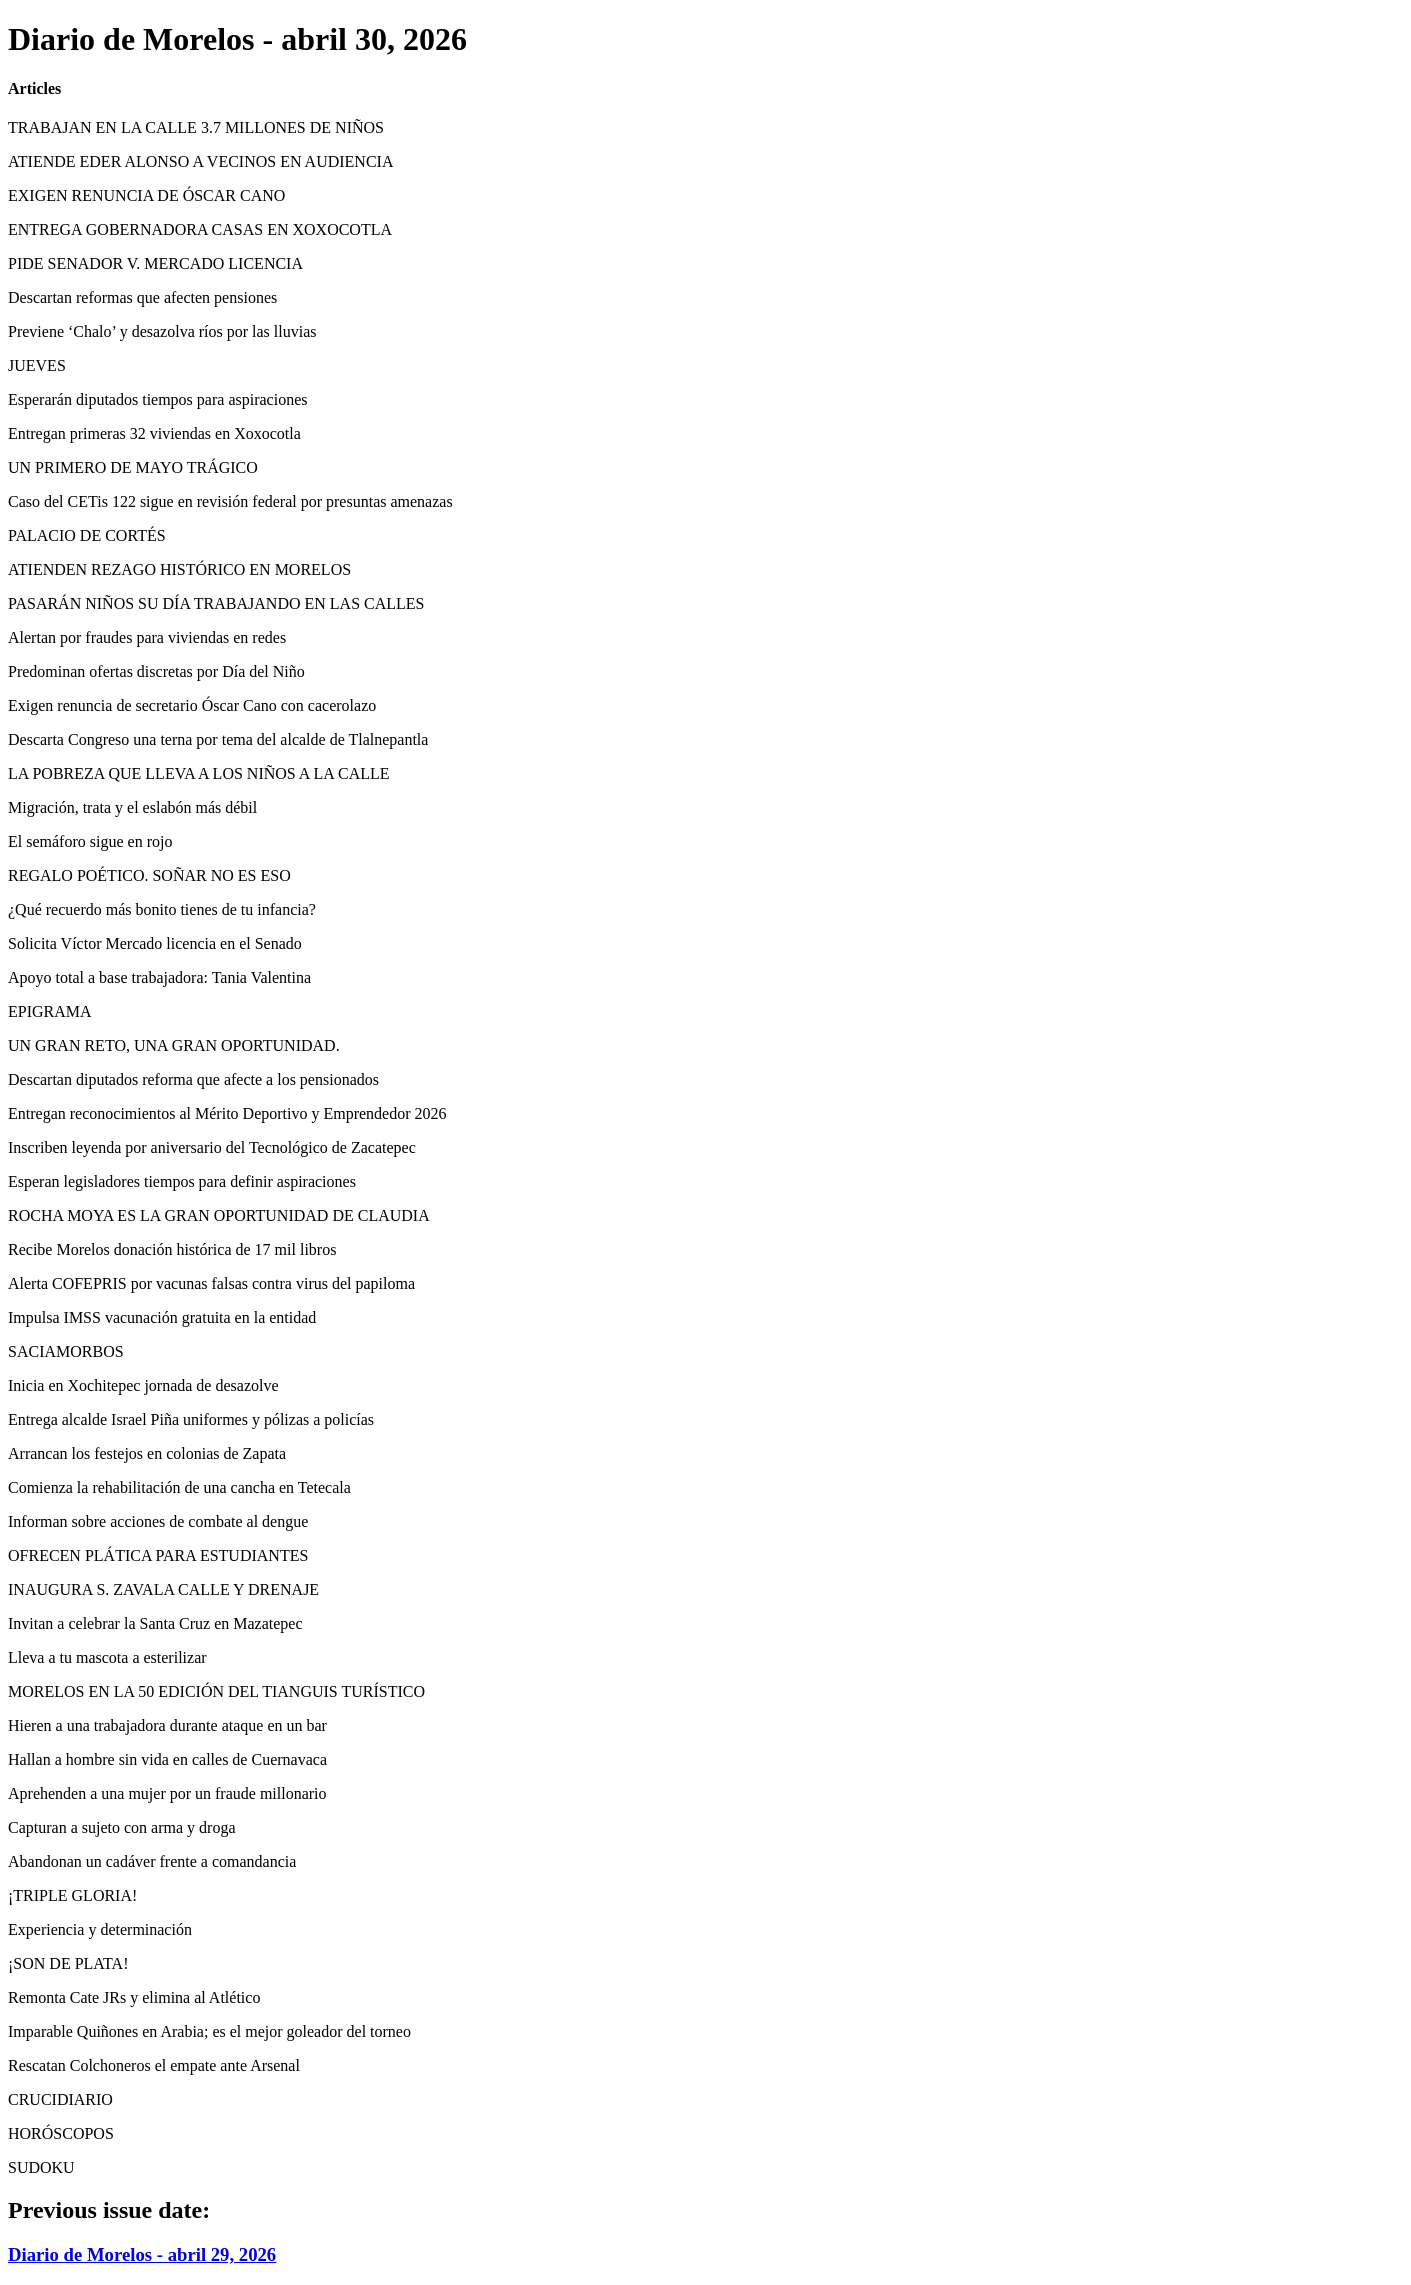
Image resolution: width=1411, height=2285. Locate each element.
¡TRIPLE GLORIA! (72, 1895)
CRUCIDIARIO (60, 2099)
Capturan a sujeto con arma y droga (121, 1827)
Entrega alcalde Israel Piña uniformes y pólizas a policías (191, 1419)
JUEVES (37, 365)
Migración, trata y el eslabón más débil (132, 807)
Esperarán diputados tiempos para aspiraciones (157, 399)
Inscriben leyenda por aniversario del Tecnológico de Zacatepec (212, 1147)
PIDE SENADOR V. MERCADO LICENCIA (155, 263)
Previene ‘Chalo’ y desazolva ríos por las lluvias (162, 331)
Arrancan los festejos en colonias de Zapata (147, 1453)
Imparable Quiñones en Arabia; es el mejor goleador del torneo (209, 2031)
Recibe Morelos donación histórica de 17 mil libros (172, 1249)
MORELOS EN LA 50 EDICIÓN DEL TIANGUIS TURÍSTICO (216, 1691)
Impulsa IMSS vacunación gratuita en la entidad (162, 1317)
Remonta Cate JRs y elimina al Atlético (134, 1997)
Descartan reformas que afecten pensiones (142, 297)
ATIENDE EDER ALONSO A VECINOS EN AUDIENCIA (200, 161)
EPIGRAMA (50, 1011)
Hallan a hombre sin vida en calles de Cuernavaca (167, 1759)
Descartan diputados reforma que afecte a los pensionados (193, 1079)
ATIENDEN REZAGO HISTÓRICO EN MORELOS (179, 569)
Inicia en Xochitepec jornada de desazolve (143, 1385)
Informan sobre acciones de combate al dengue (158, 1521)
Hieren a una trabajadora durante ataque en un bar (167, 1725)
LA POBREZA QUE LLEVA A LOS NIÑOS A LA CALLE (199, 773)
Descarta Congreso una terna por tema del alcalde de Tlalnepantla (218, 739)
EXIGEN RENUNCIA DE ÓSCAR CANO (146, 195)
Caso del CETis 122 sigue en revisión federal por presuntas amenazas (230, 501)
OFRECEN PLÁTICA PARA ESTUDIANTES (158, 1555)
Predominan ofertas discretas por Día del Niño (156, 671)
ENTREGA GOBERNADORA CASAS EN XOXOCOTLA (200, 229)
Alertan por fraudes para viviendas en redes (147, 637)
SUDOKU (41, 2167)
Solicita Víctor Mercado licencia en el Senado (155, 943)
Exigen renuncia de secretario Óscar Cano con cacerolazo (192, 705)
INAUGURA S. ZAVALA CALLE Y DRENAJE (163, 1589)
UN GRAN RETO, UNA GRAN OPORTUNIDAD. (174, 1045)
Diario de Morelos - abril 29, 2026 (142, 2254)
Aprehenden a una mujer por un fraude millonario (167, 1793)
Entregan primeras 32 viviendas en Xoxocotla (154, 433)
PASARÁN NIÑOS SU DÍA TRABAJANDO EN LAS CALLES (216, 603)
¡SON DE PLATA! (68, 1963)
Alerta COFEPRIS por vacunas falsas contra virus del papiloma (211, 1283)
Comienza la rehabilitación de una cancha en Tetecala (179, 1487)
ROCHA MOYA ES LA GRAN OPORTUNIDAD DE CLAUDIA (219, 1215)
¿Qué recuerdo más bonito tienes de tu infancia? (162, 909)
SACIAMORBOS (66, 1351)
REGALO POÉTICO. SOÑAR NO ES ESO (149, 875)
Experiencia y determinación (100, 1929)
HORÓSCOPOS (61, 2133)
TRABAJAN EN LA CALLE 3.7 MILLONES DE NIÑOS (196, 127)
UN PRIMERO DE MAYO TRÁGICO (133, 467)
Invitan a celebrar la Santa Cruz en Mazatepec (155, 1623)
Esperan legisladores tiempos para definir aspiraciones (182, 1181)
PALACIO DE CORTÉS (87, 535)
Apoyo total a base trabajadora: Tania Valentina (159, 977)
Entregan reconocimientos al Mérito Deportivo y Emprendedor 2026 (227, 1113)
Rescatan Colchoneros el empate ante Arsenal (154, 2065)
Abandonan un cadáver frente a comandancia (152, 1861)
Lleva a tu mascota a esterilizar (107, 1657)
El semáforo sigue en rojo (90, 841)
